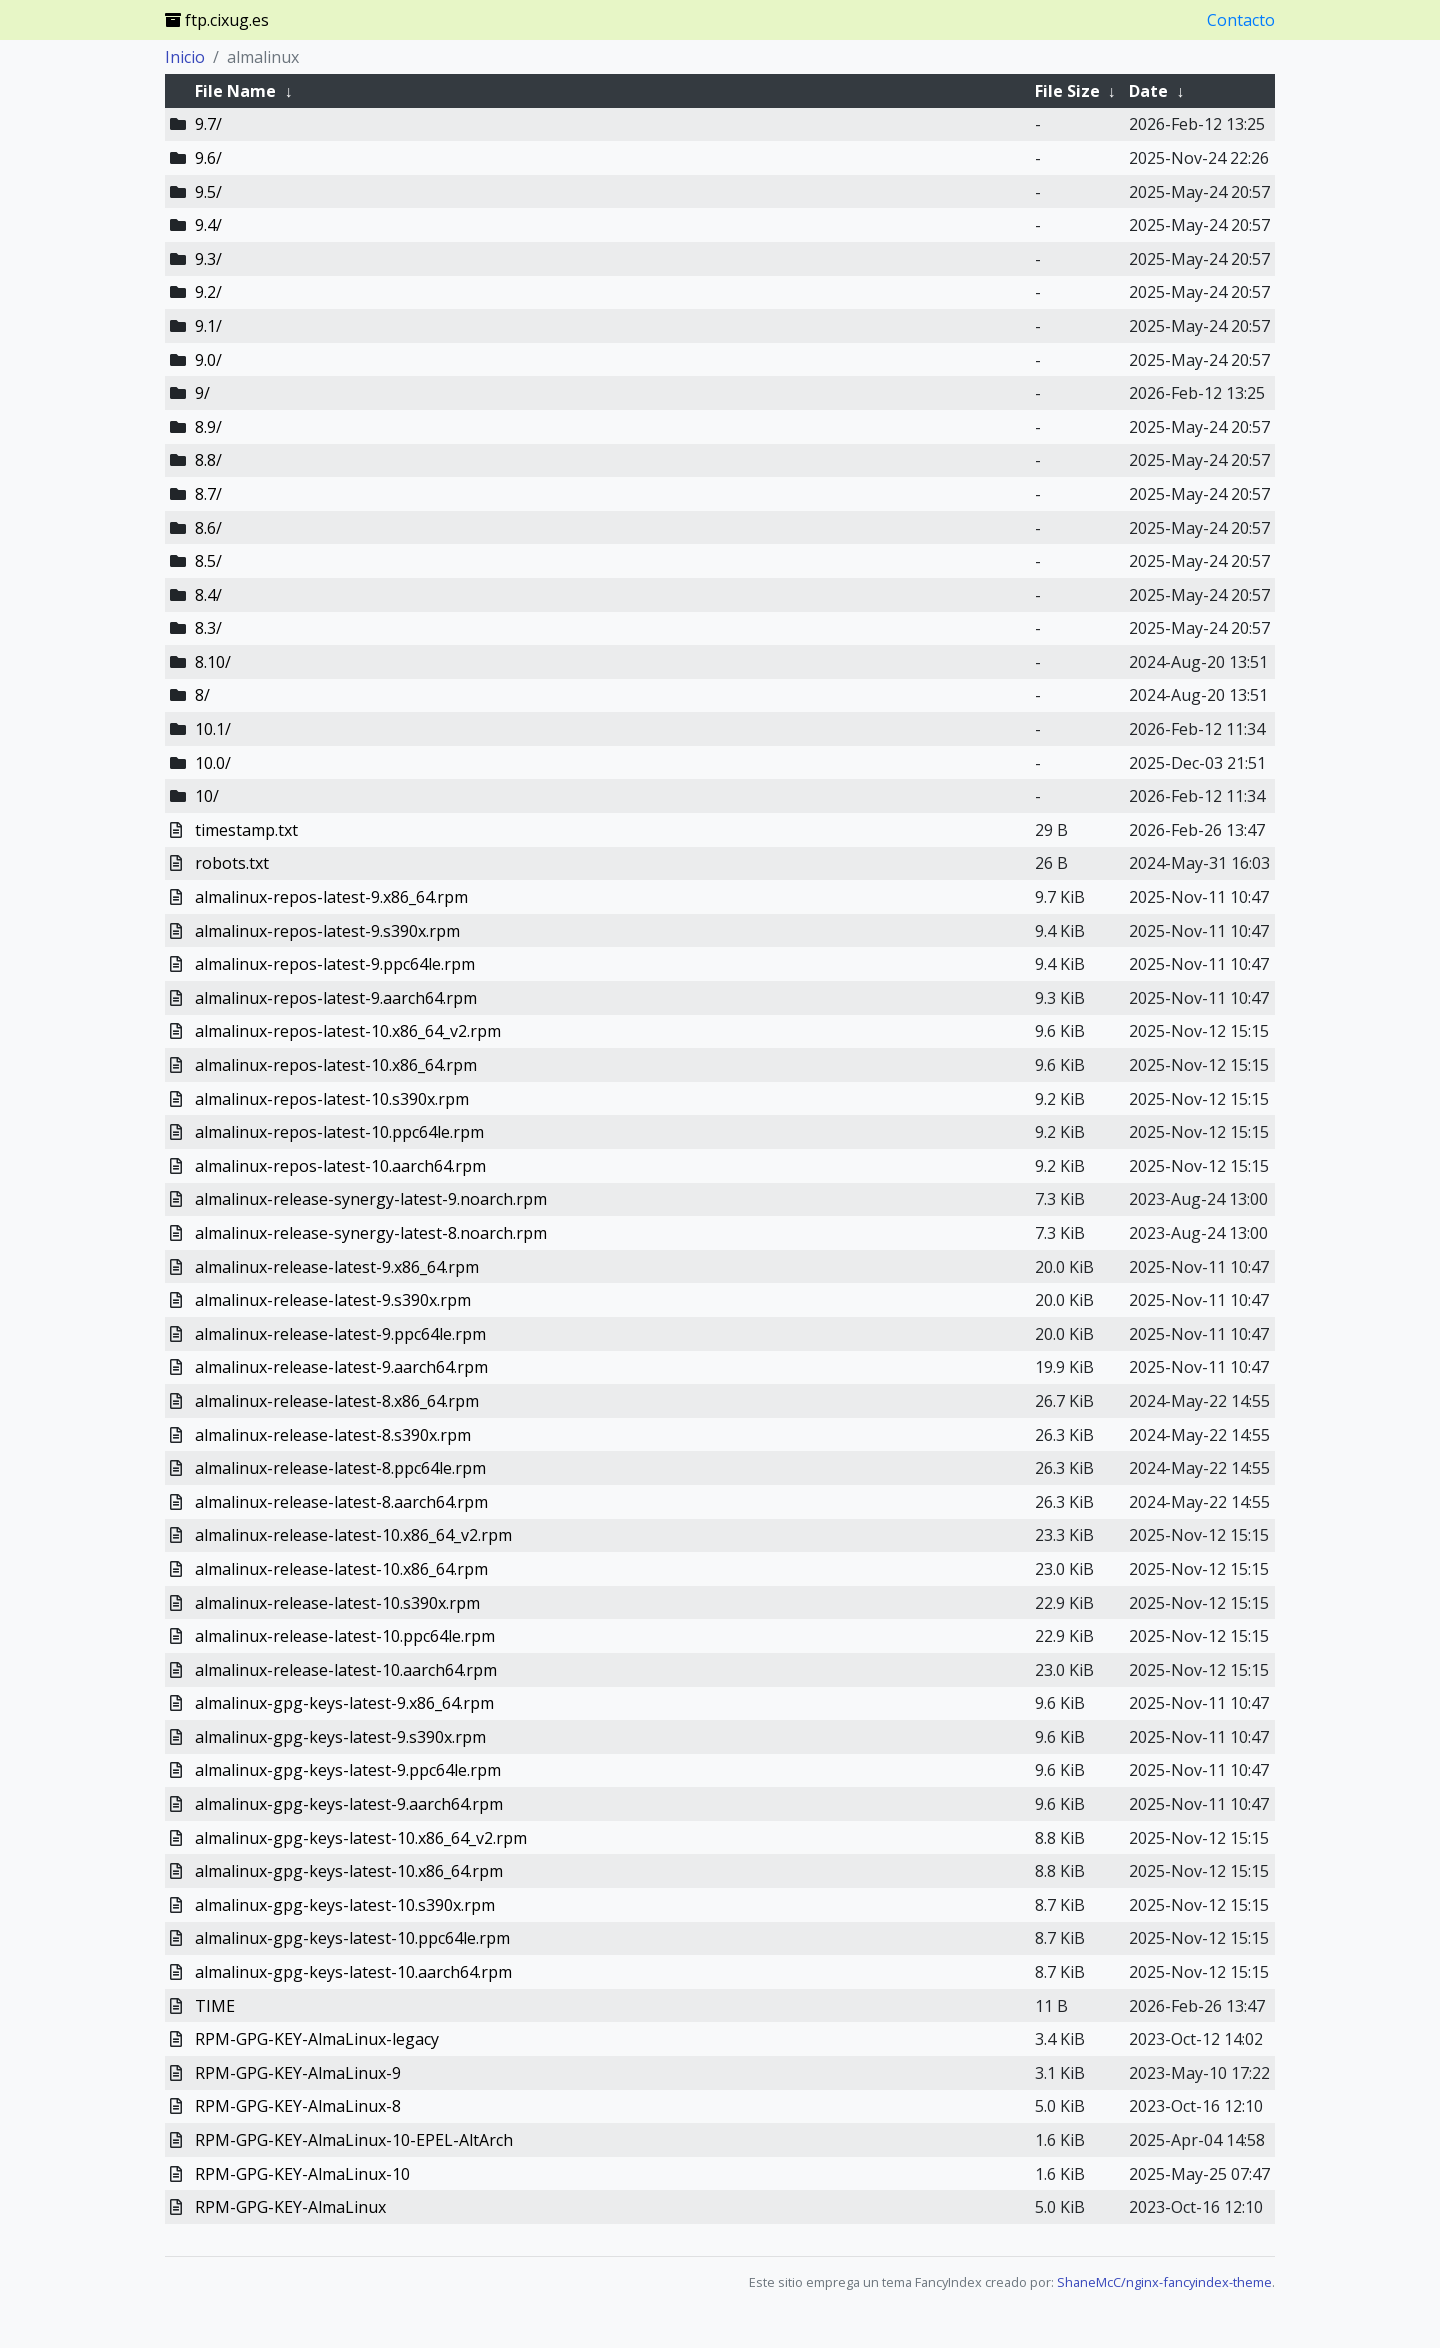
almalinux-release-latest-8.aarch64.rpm (341, 1502)
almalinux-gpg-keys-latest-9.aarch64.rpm (349, 1804)
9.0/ (208, 360)
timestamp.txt (246, 830)
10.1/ (213, 729)
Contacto (1241, 20)
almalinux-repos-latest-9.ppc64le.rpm (335, 964)
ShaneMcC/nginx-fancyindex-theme (1164, 2282)
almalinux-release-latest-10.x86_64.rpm (341, 1569)
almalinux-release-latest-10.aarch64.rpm (346, 1670)
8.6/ (208, 528)
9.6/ (208, 158)
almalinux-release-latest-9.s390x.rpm (333, 1300)
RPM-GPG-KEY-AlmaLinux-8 (298, 2106)
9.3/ (208, 259)
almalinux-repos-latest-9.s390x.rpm (327, 931)
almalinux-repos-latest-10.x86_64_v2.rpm (348, 1031)
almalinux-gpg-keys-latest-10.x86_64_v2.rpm (361, 1838)
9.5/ (208, 192)
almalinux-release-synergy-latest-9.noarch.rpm (371, 1199)
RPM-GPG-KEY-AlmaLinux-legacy (317, 2039)
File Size (1067, 91)
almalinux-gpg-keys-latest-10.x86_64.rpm (349, 1871)
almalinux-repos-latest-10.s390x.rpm (332, 1099)
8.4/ (208, 595)
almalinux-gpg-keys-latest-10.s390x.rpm (345, 1905)
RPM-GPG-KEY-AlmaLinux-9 (298, 2073)
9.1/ (208, 326)
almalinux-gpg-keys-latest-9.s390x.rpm (340, 1737)
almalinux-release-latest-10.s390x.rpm (337, 1603)
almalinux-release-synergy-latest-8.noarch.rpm (371, 1233)
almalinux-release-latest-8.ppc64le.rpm (340, 1468)
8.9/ (208, 427)
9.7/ (208, 124)
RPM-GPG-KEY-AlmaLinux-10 (302, 2174)
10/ (207, 796)
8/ (202, 695)
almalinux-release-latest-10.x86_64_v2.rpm (353, 1535)
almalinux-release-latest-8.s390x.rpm (333, 1435)
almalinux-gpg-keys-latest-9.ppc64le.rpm (348, 1770)
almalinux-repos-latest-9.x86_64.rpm (331, 897)
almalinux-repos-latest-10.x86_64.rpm (336, 1065)
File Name (235, 91)
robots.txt (232, 863)
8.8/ (208, 460)
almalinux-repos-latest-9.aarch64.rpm (336, 998)
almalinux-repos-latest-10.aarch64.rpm (340, 1166)
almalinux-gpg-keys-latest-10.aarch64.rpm (353, 1972)
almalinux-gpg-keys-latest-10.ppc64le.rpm (352, 1938)
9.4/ (208, 225)
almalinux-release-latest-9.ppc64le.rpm (340, 1334)
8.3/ (208, 628)
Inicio (185, 57)
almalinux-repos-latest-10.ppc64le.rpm (339, 1132)
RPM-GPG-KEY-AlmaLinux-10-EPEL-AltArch (354, 2140)
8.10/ (213, 662)
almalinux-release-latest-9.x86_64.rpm (337, 1267)
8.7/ (208, 494)
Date (1148, 91)
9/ (202, 393)
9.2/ (208, 292)
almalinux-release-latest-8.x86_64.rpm (337, 1401)
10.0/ (213, 763)
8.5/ (208, 561)
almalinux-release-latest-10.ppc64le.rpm (345, 1636)
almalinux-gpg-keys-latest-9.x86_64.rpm (344, 1703)
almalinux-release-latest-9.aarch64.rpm (341, 1367)
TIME (215, 2006)
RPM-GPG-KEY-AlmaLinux (290, 2207)
